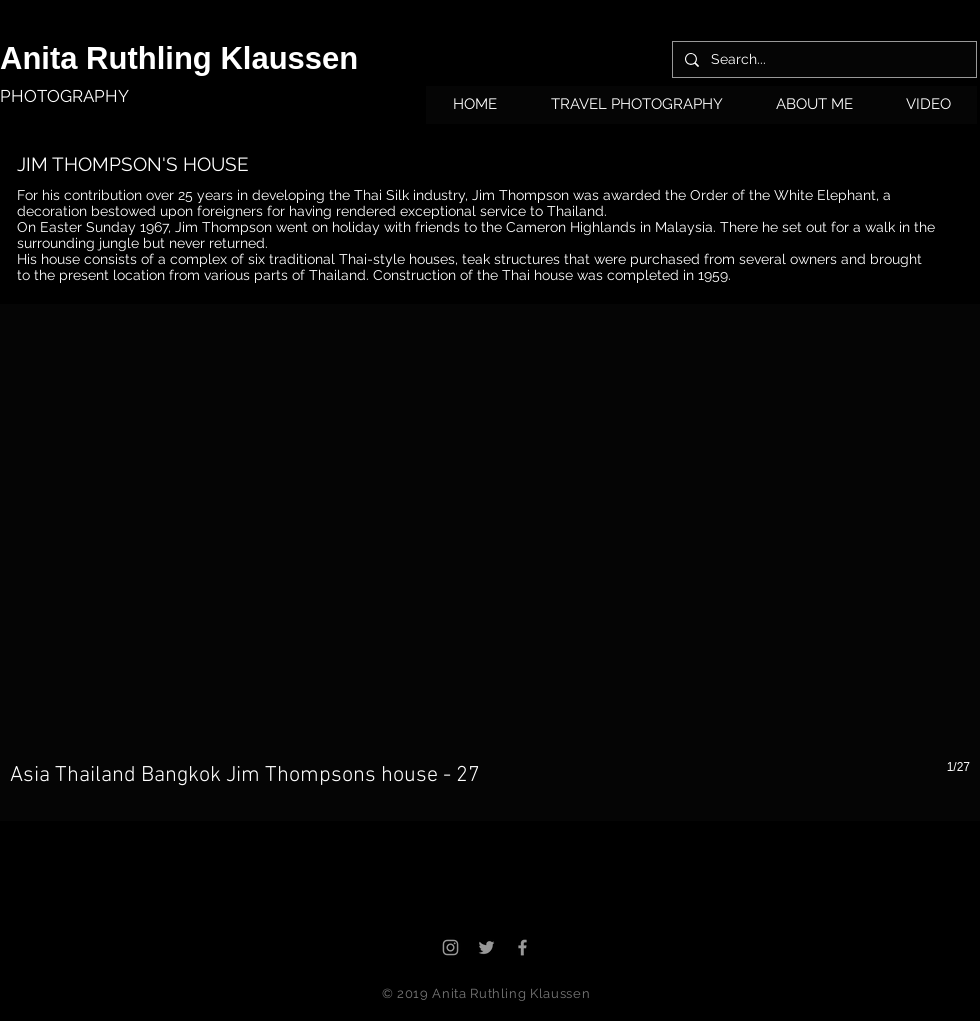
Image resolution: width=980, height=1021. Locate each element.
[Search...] (822, 60)
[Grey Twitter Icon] (486, 947)
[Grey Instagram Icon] (450, 947)
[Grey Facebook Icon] (522, 947)
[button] (636, 111)
